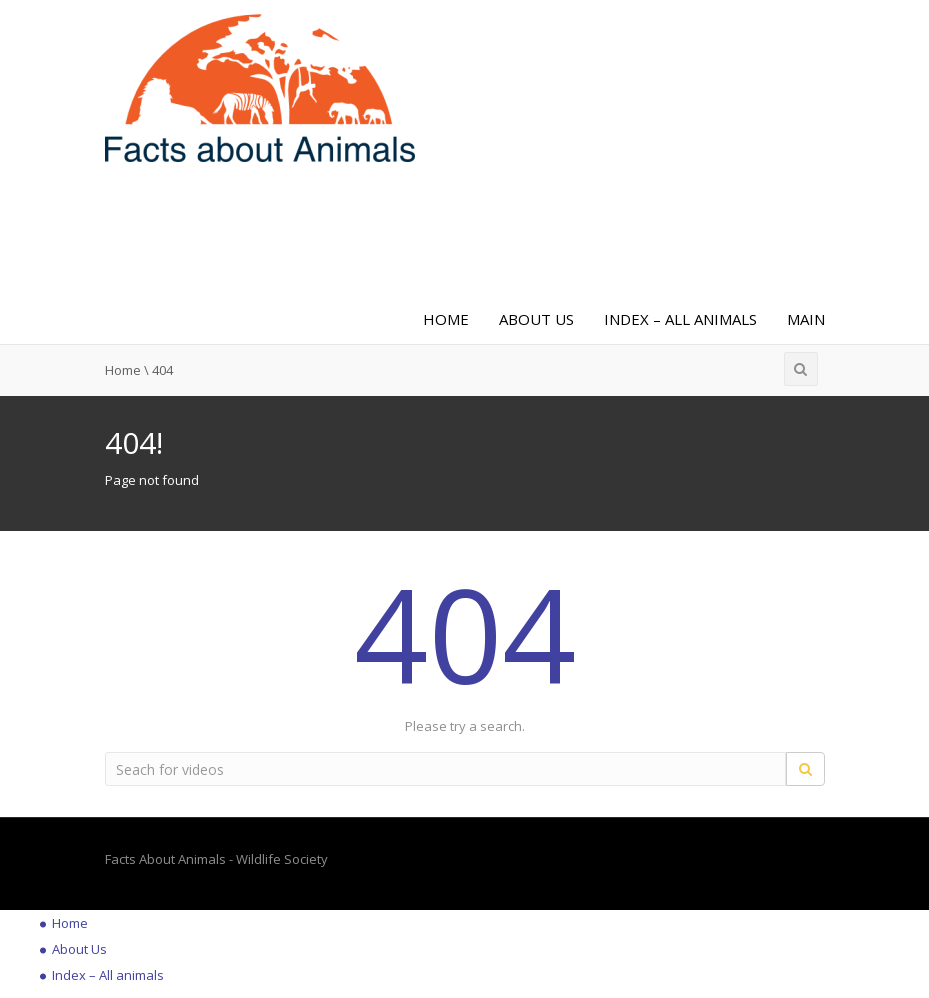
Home (446, 319)
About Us (536, 319)
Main (806, 319)
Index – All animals (680, 319)
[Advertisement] (451, 233)
